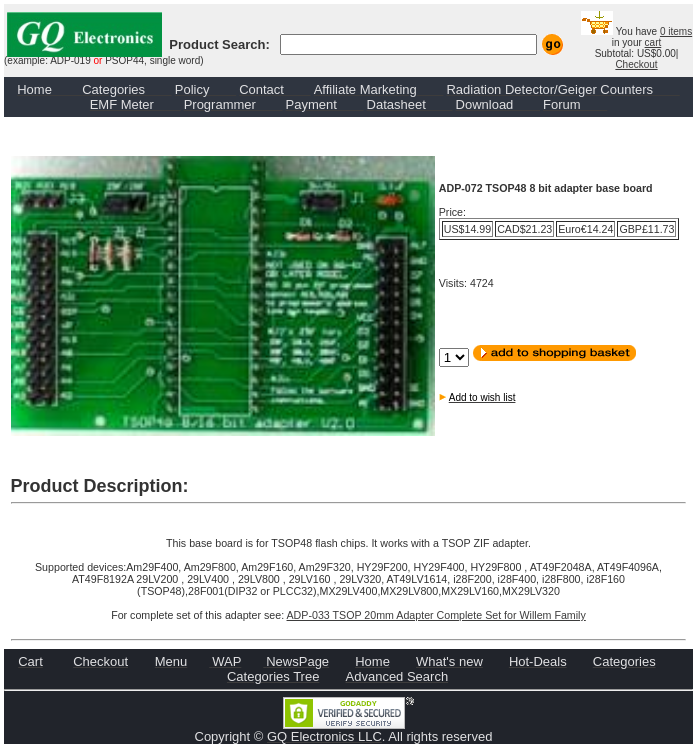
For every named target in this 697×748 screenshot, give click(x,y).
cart (653, 42)
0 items (676, 31)
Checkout (636, 64)
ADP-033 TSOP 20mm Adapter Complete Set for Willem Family (436, 615)
